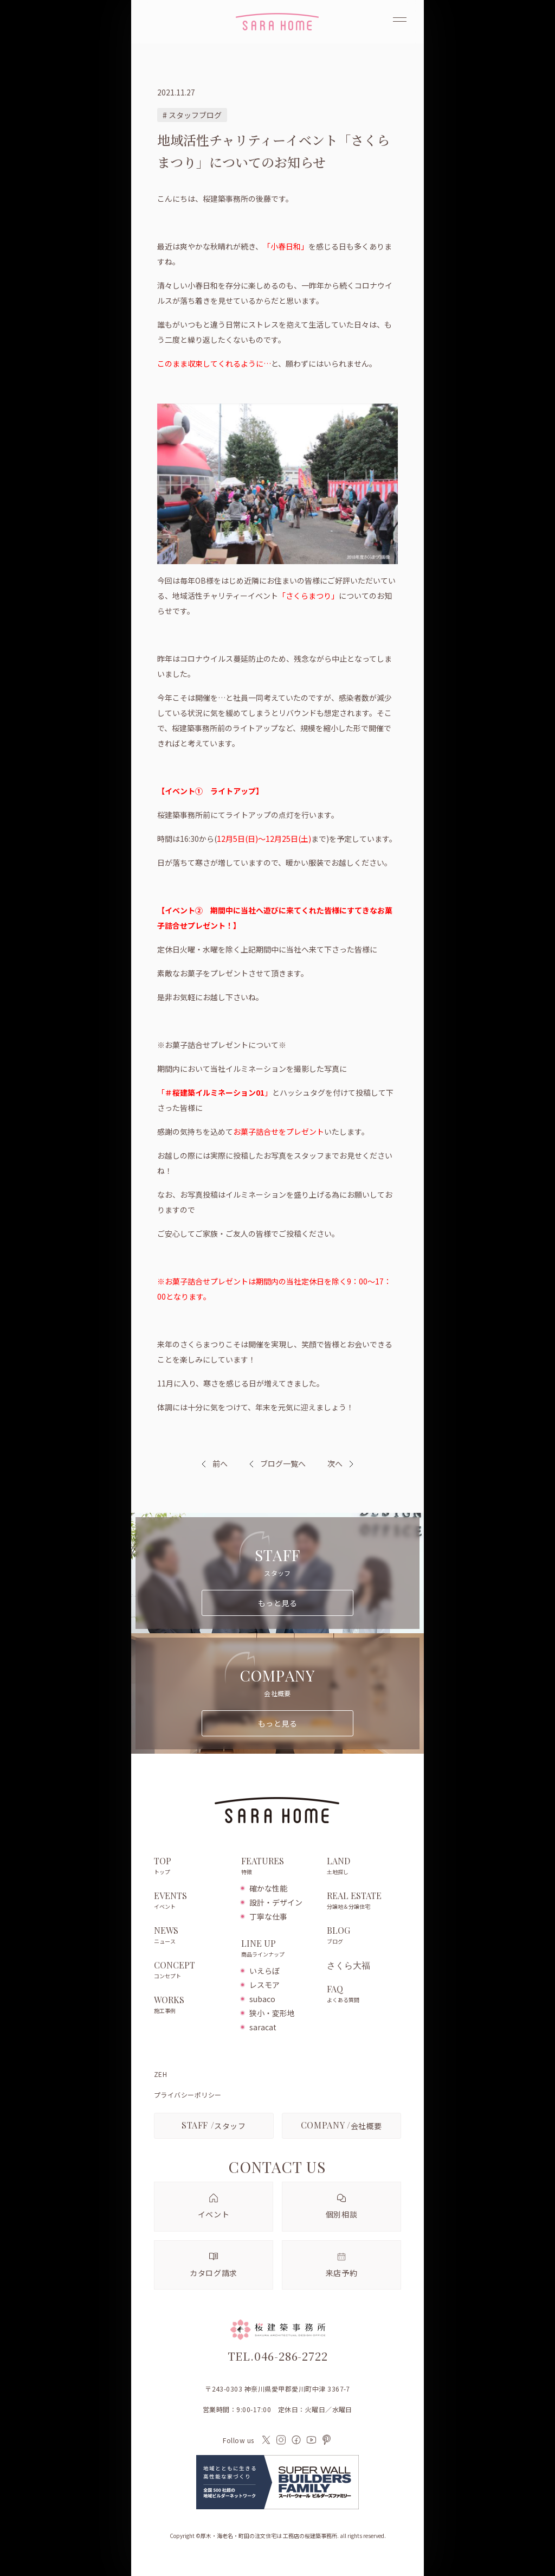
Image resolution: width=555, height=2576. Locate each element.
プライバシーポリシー (188, 2095)
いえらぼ (264, 1970)
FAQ (364, 1994)
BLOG (364, 1936)
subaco (262, 1998)
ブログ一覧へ (277, 1463)
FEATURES (278, 1866)
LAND (364, 1866)
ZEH (160, 2074)
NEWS (192, 1936)
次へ (335, 1463)
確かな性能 (268, 1888)
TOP (192, 1866)
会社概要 (341, 2125)
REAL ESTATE (364, 1901)
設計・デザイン (275, 1902)
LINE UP (278, 1949)
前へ (220, 1463)
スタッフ (214, 2125)
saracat (262, 2027)
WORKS (192, 2005)
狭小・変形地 (272, 2013)
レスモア (264, 1984)
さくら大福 (348, 1965)
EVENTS (192, 1901)
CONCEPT (192, 1970)
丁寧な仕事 (268, 1916)
